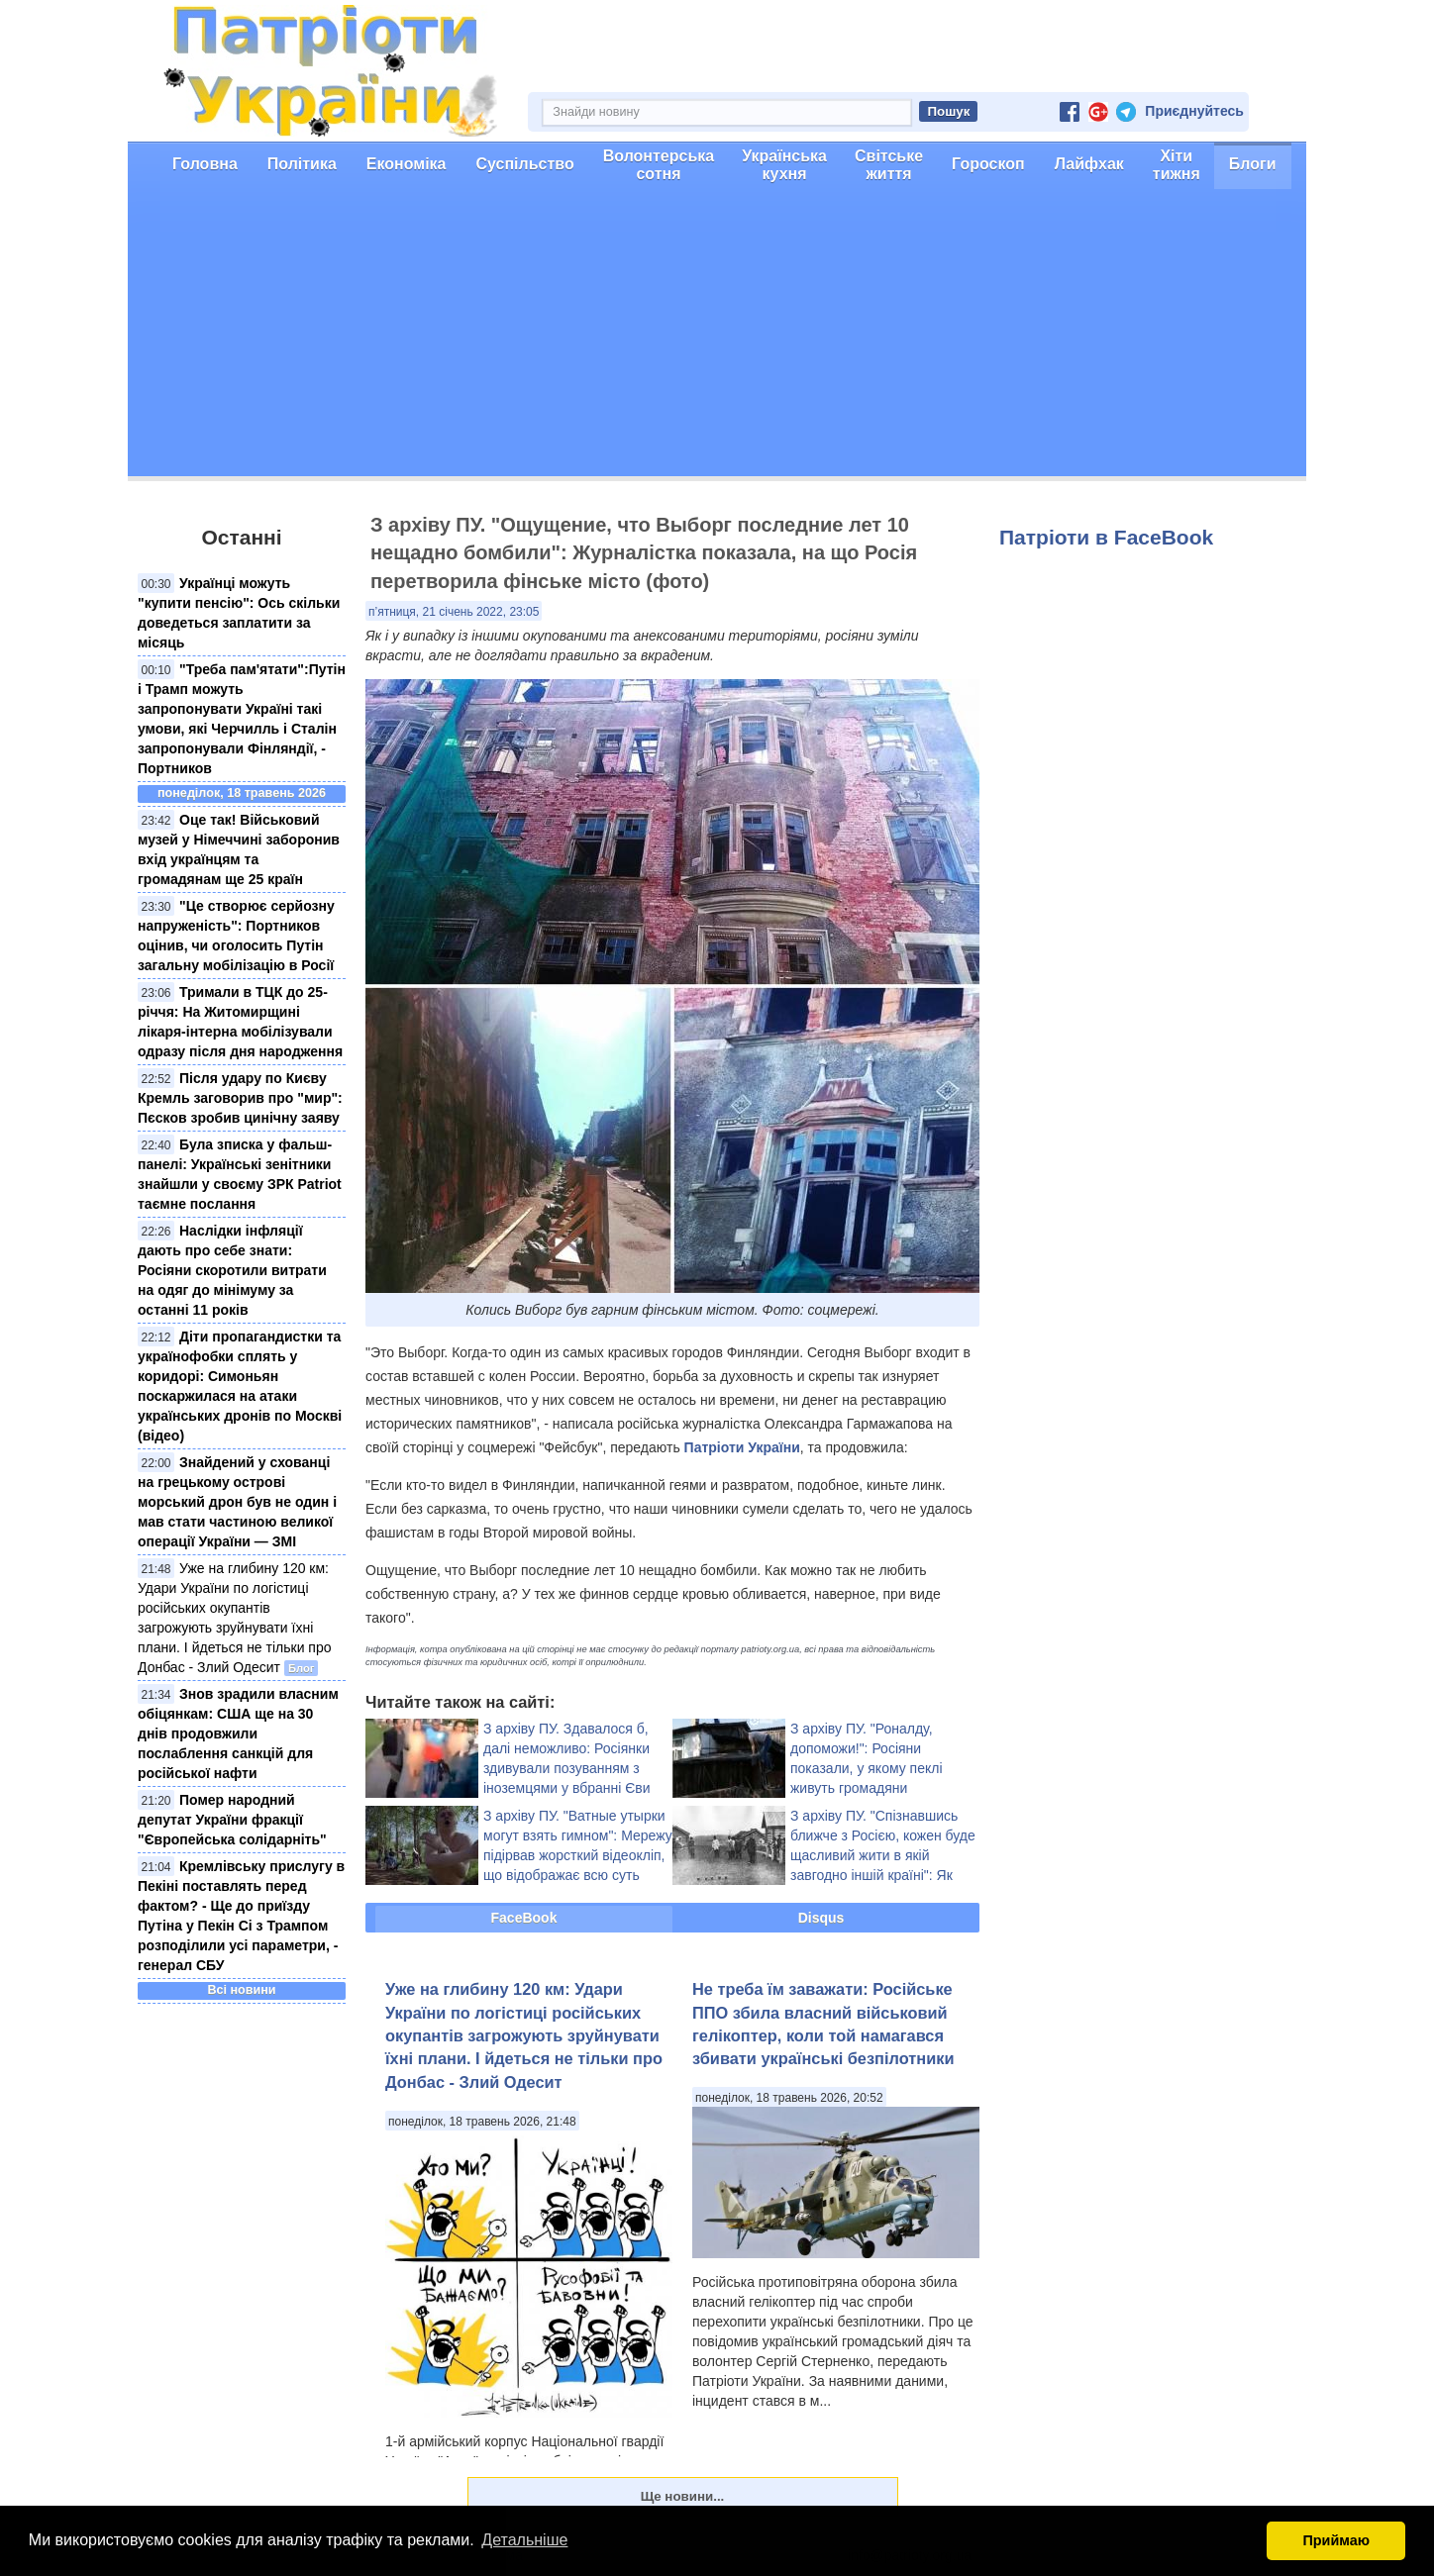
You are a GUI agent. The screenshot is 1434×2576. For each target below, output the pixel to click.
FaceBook (524, 1918)
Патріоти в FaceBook (1106, 537)
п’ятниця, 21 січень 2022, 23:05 (453, 612)
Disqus (821, 1918)
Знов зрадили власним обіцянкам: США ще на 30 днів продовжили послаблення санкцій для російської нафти (238, 1733)
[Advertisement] (717, 337)
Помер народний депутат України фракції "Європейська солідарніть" (232, 1819)
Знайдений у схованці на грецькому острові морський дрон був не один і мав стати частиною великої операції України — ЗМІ (237, 1501)
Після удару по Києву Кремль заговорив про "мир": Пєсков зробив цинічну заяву (240, 1098)
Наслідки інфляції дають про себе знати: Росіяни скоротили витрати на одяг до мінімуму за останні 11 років (232, 1270)
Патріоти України (742, 1447)
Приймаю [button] (1336, 2540)
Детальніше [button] (524, 2539)
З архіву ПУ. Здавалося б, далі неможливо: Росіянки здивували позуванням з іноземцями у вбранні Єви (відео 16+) (567, 1768)
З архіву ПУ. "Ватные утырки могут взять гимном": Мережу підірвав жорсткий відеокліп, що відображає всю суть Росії (577, 1855)
